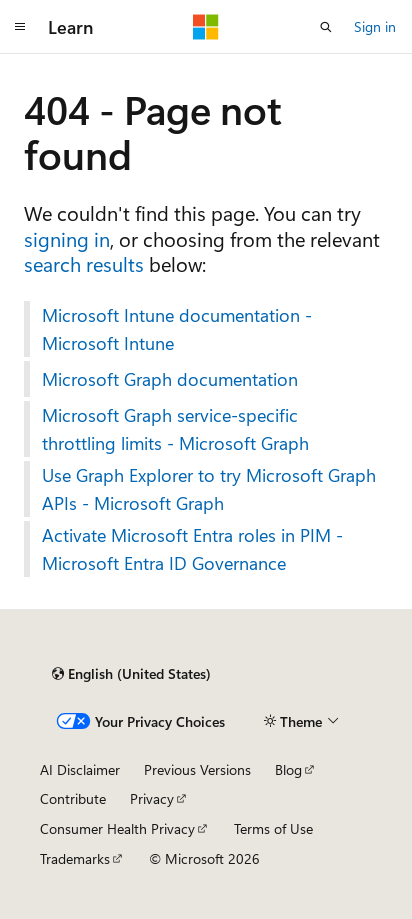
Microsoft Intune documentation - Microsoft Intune (177, 329)
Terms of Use (273, 828)
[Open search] (326, 27)
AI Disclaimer (80, 769)
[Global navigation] (20, 27)
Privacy (152, 798)
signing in (67, 238)
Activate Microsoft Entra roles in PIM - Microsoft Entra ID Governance (192, 549)
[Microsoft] (206, 27)
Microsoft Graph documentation (170, 379)
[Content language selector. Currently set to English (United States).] (131, 674)
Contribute (73, 798)
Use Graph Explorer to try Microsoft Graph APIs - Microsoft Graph (209, 489)
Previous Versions (197, 769)
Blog (288, 769)
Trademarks (75, 858)
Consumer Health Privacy (117, 828)
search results (84, 263)
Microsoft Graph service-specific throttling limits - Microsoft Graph (175, 429)
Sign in (375, 26)
